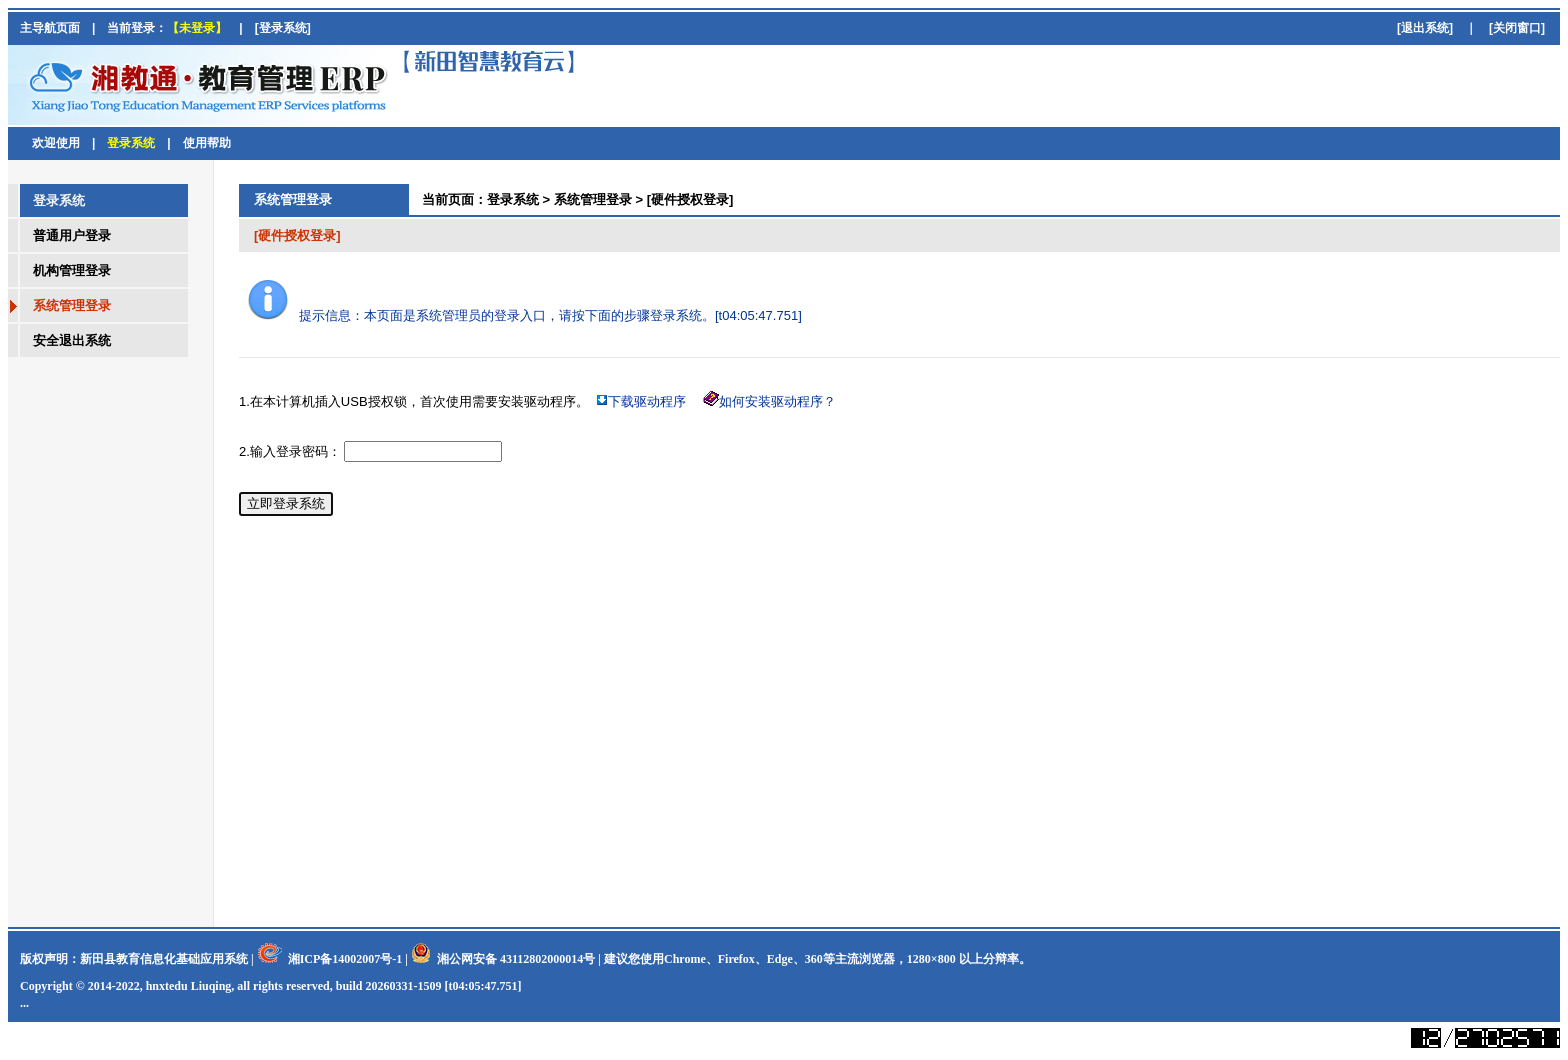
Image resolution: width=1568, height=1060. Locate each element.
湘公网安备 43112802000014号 (516, 959)
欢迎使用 (56, 143)
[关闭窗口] (1517, 28)
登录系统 (513, 199)
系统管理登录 (593, 199)
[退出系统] (1425, 28)
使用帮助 (207, 143)
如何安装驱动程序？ (777, 401)
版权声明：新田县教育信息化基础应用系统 (134, 959)
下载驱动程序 (647, 401)
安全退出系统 (72, 340)
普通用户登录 (72, 235)
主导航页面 (50, 28)
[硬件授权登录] (690, 199)
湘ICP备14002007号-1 (345, 959)
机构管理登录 (72, 270)
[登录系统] (283, 28)
